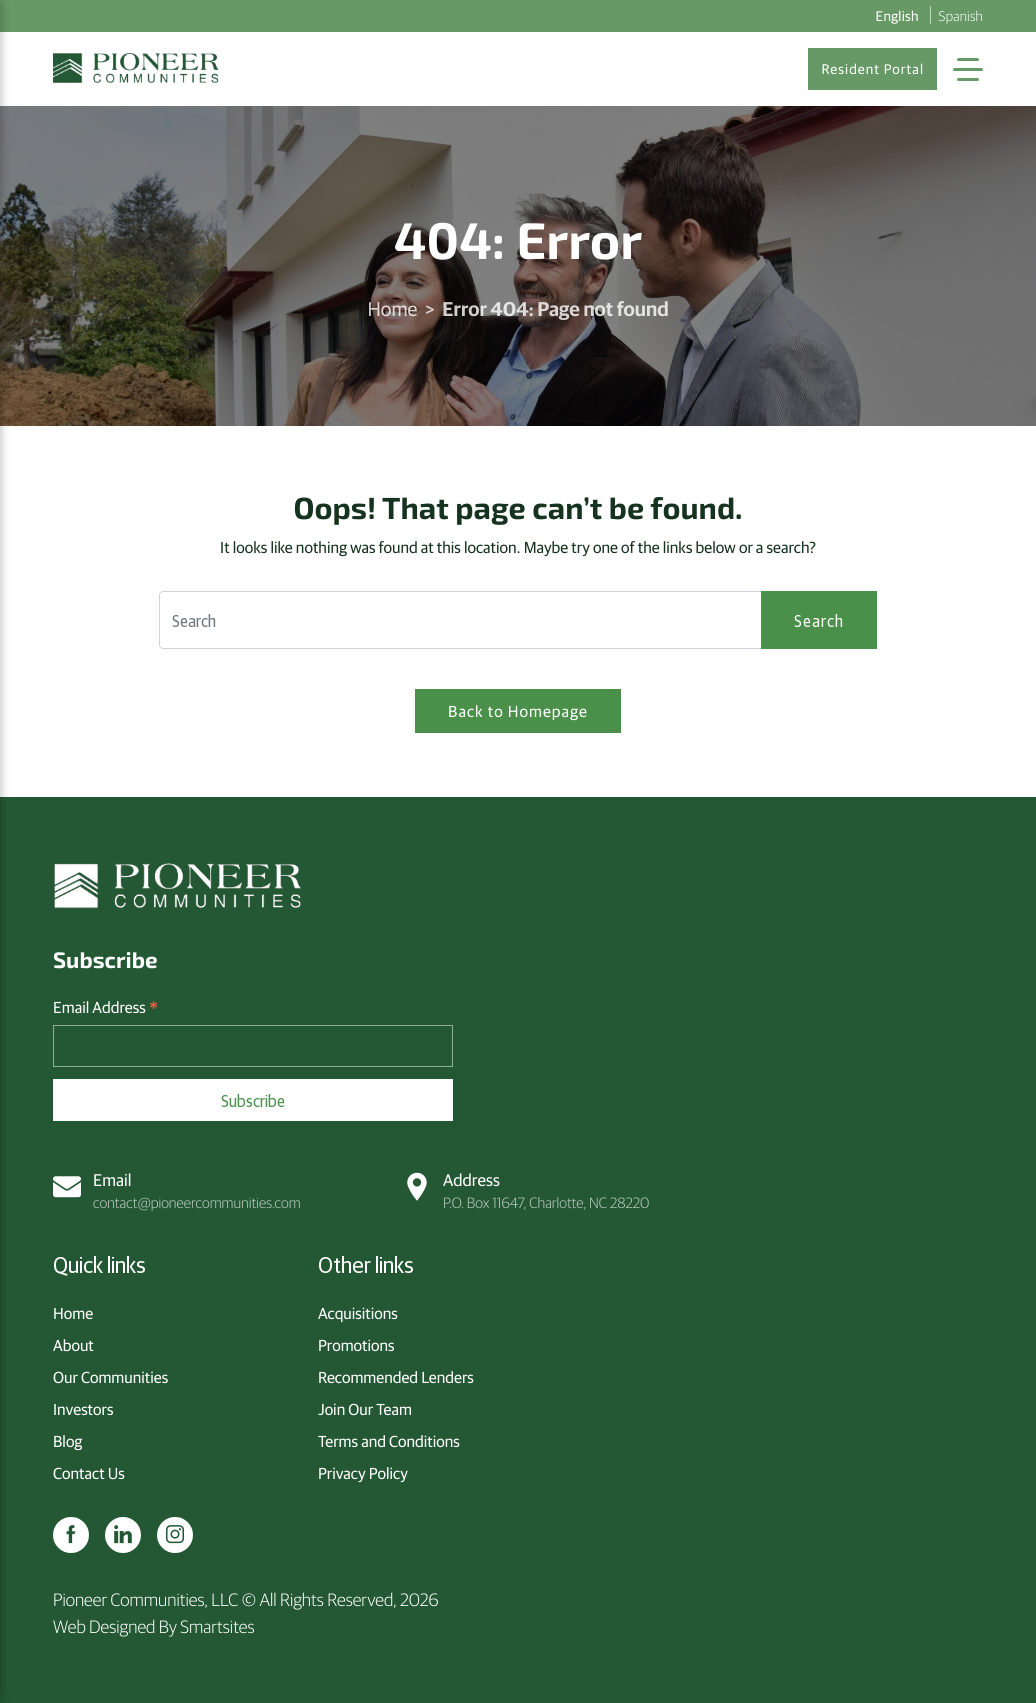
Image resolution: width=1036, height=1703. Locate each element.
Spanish (961, 15)
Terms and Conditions (389, 1441)
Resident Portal (872, 69)
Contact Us (89, 1473)
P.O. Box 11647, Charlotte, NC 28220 (526, 1190)
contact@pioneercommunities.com (177, 1190)
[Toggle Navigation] (968, 69)
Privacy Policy (363, 1473)
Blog (67, 1441)
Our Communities (110, 1377)
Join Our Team (365, 1409)
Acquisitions (358, 1313)
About (73, 1345)
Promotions (356, 1345)
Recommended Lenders (396, 1377)
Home (392, 308)
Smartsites (217, 1625)
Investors (83, 1409)
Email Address (105, 1008)
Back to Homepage (518, 711)
